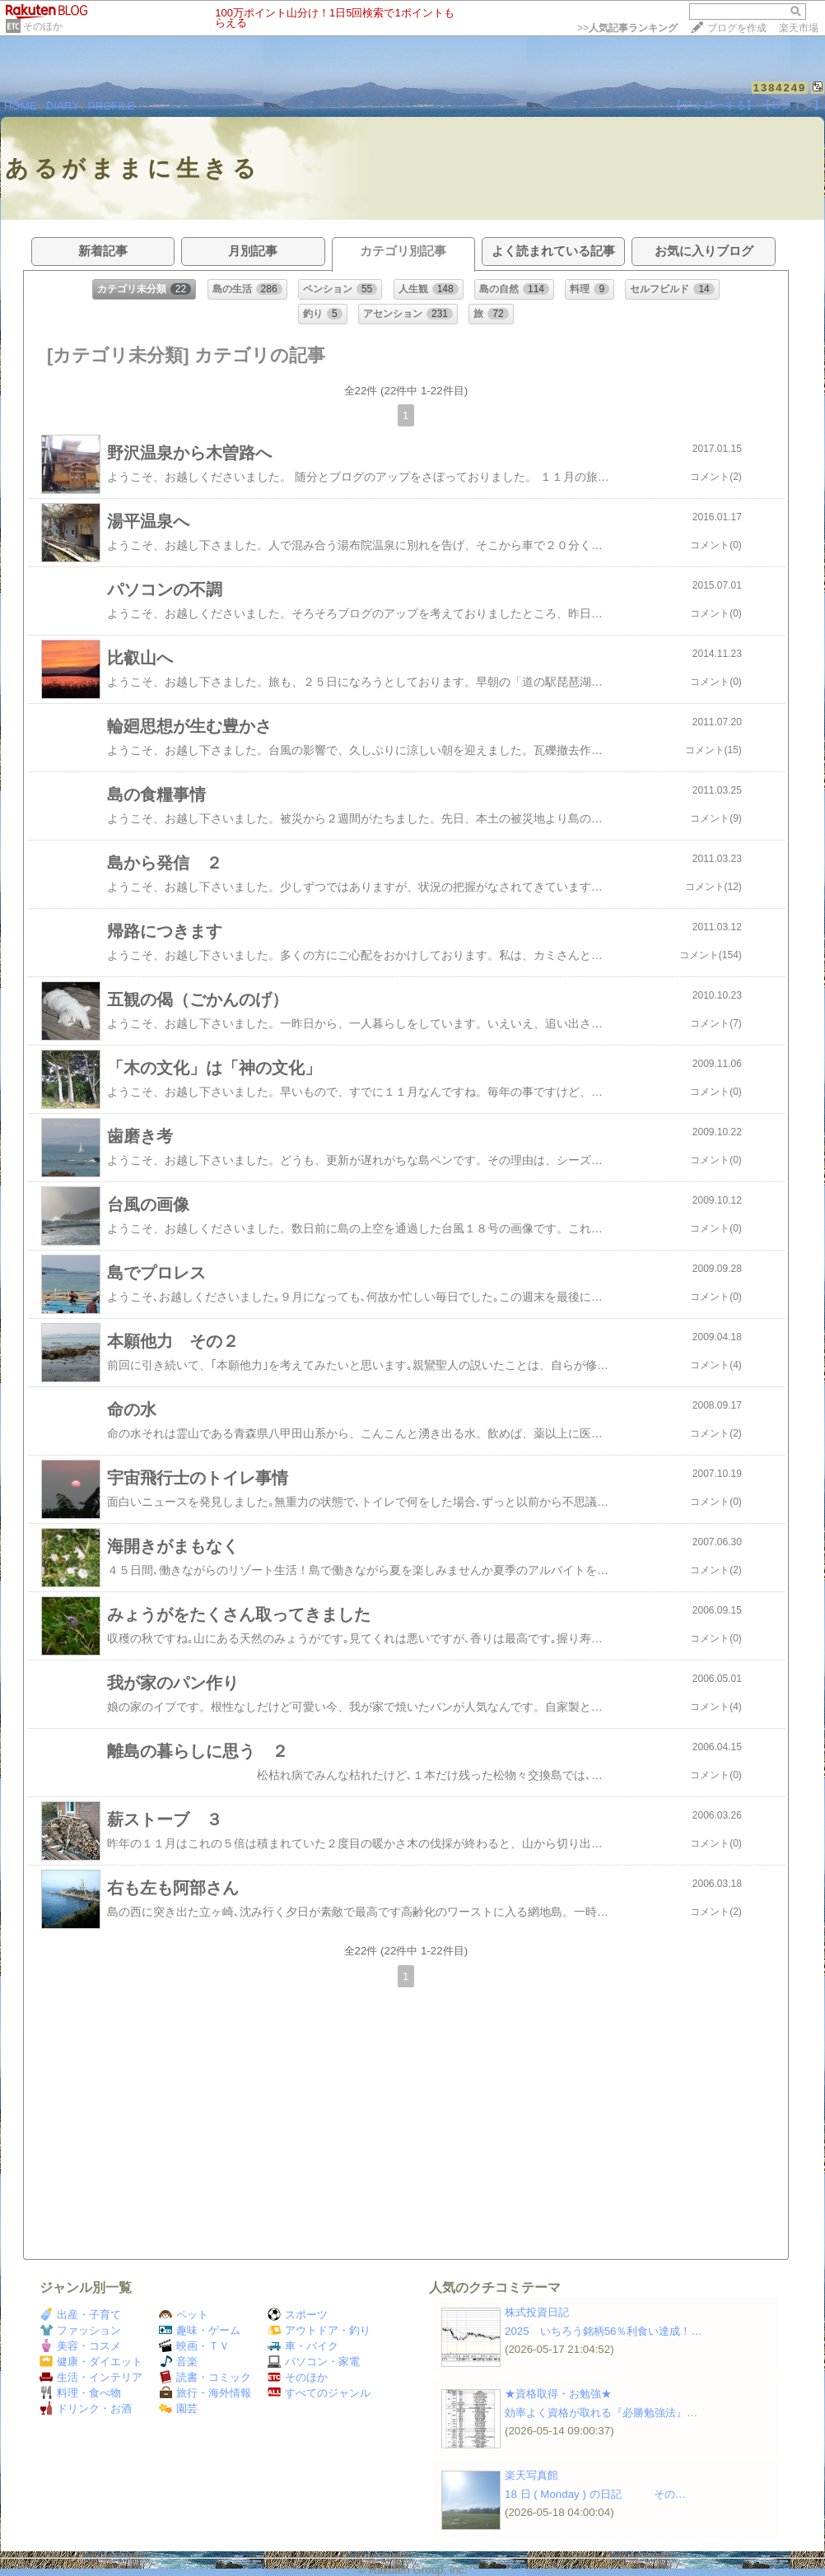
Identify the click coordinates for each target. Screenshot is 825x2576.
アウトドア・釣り (319, 2330)
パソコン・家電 (314, 2361)
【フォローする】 (714, 105)
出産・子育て (80, 2314)
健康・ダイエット (91, 2361)
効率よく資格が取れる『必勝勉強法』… (601, 2412)
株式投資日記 (537, 2312)
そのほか (43, 26)
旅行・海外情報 (205, 2393)
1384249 (780, 88)
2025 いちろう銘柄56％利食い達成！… (603, 2331)
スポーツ (298, 2314)
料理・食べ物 (80, 2393)
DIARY (62, 106)
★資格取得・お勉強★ (558, 2393)
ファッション (80, 2330)
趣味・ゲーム (199, 2330)
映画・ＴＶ (194, 2346)
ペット (183, 2314)
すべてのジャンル (319, 2393)
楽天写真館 (531, 2475)
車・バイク (303, 2346)
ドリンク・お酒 (86, 2408)
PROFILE (111, 106)
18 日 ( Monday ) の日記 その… (595, 2494)
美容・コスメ (80, 2346)
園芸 (178, 2408)
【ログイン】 (792, 105)
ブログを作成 (737, 28)
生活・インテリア (91, 2377)
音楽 (178, 2361)
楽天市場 (798, 28)
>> (627, 28)
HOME (20, 106)
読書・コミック (205, 2377)
